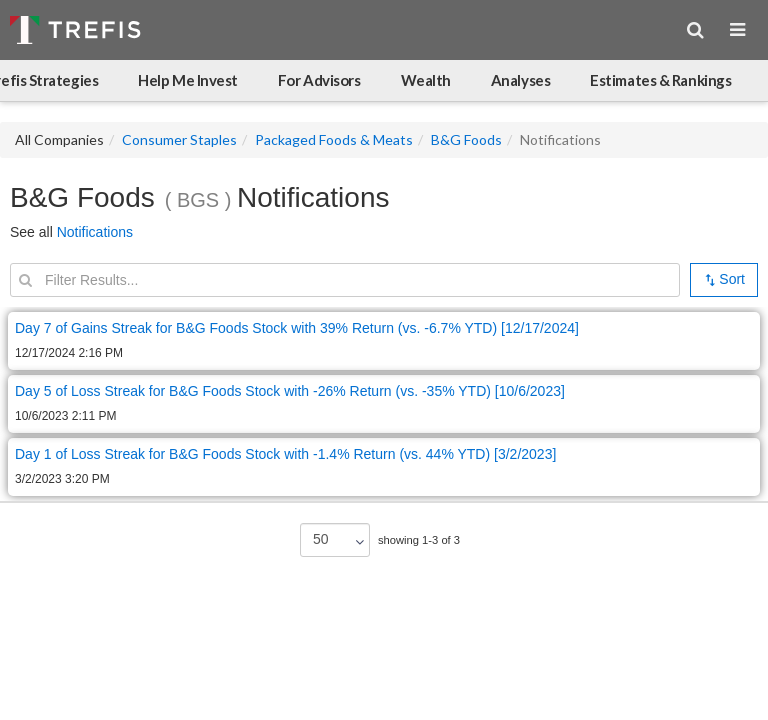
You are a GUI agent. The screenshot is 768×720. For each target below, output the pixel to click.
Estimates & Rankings (660, 80)
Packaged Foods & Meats (334, 139)
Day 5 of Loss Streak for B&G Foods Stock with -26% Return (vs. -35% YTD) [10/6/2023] (290, 391)
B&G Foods (466, 139)
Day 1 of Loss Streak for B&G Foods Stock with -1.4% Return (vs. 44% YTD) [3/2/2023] (285, 454)
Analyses (520, 80)
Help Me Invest (188, 80)
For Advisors (319, 80)
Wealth (426, 80)
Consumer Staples (179, 139)
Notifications (95, 232)
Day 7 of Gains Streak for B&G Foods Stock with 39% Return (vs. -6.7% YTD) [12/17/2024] (297, 328)
